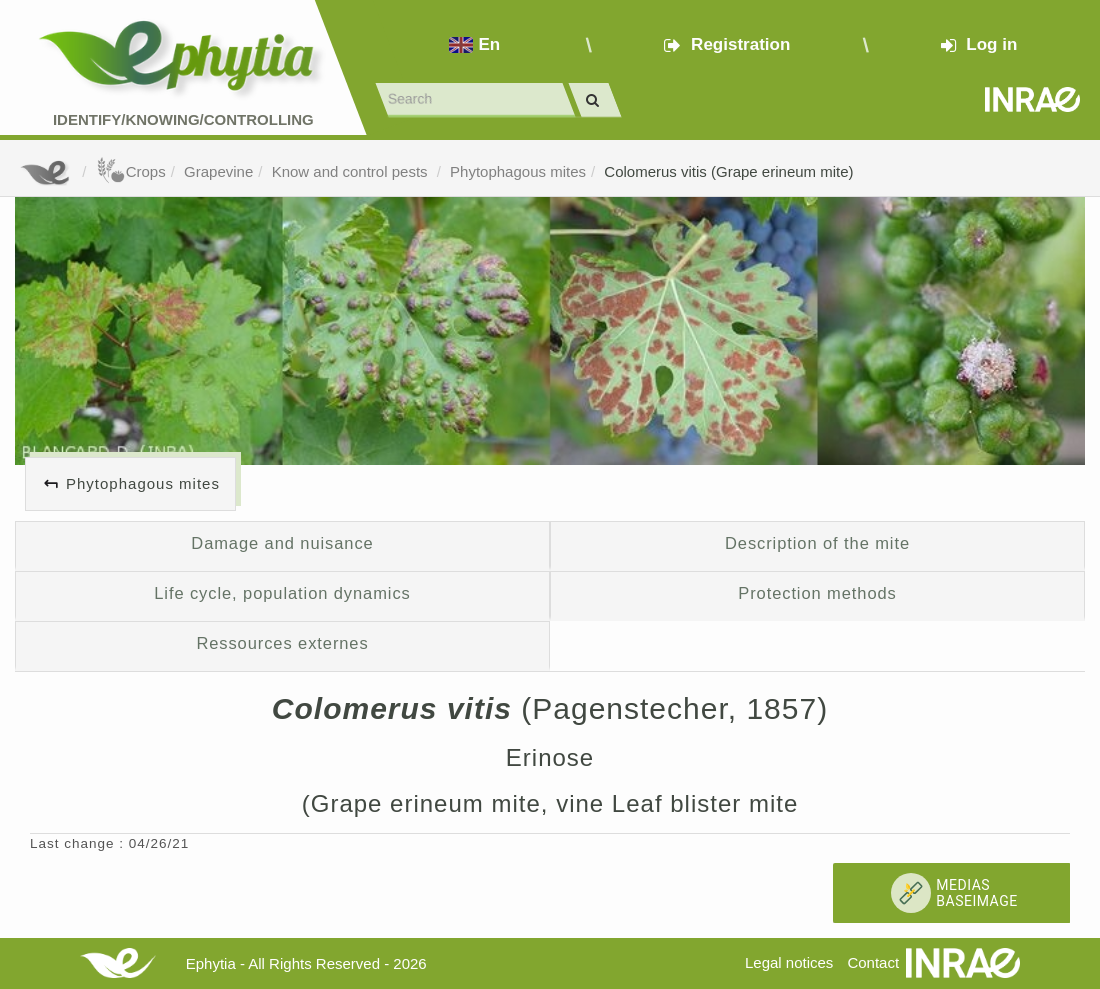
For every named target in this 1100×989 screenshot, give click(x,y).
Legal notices (789, 962)
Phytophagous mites (518, 171)
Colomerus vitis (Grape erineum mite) (728, 171)
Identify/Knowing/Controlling (183, 119)
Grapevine (218, 171)
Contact (873, 962)
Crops (131, 171)
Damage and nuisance (282, 543)
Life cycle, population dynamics (282, 593)
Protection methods (817, 593)
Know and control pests (352, 171)
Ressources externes (282, 643)
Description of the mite (817, 543)
